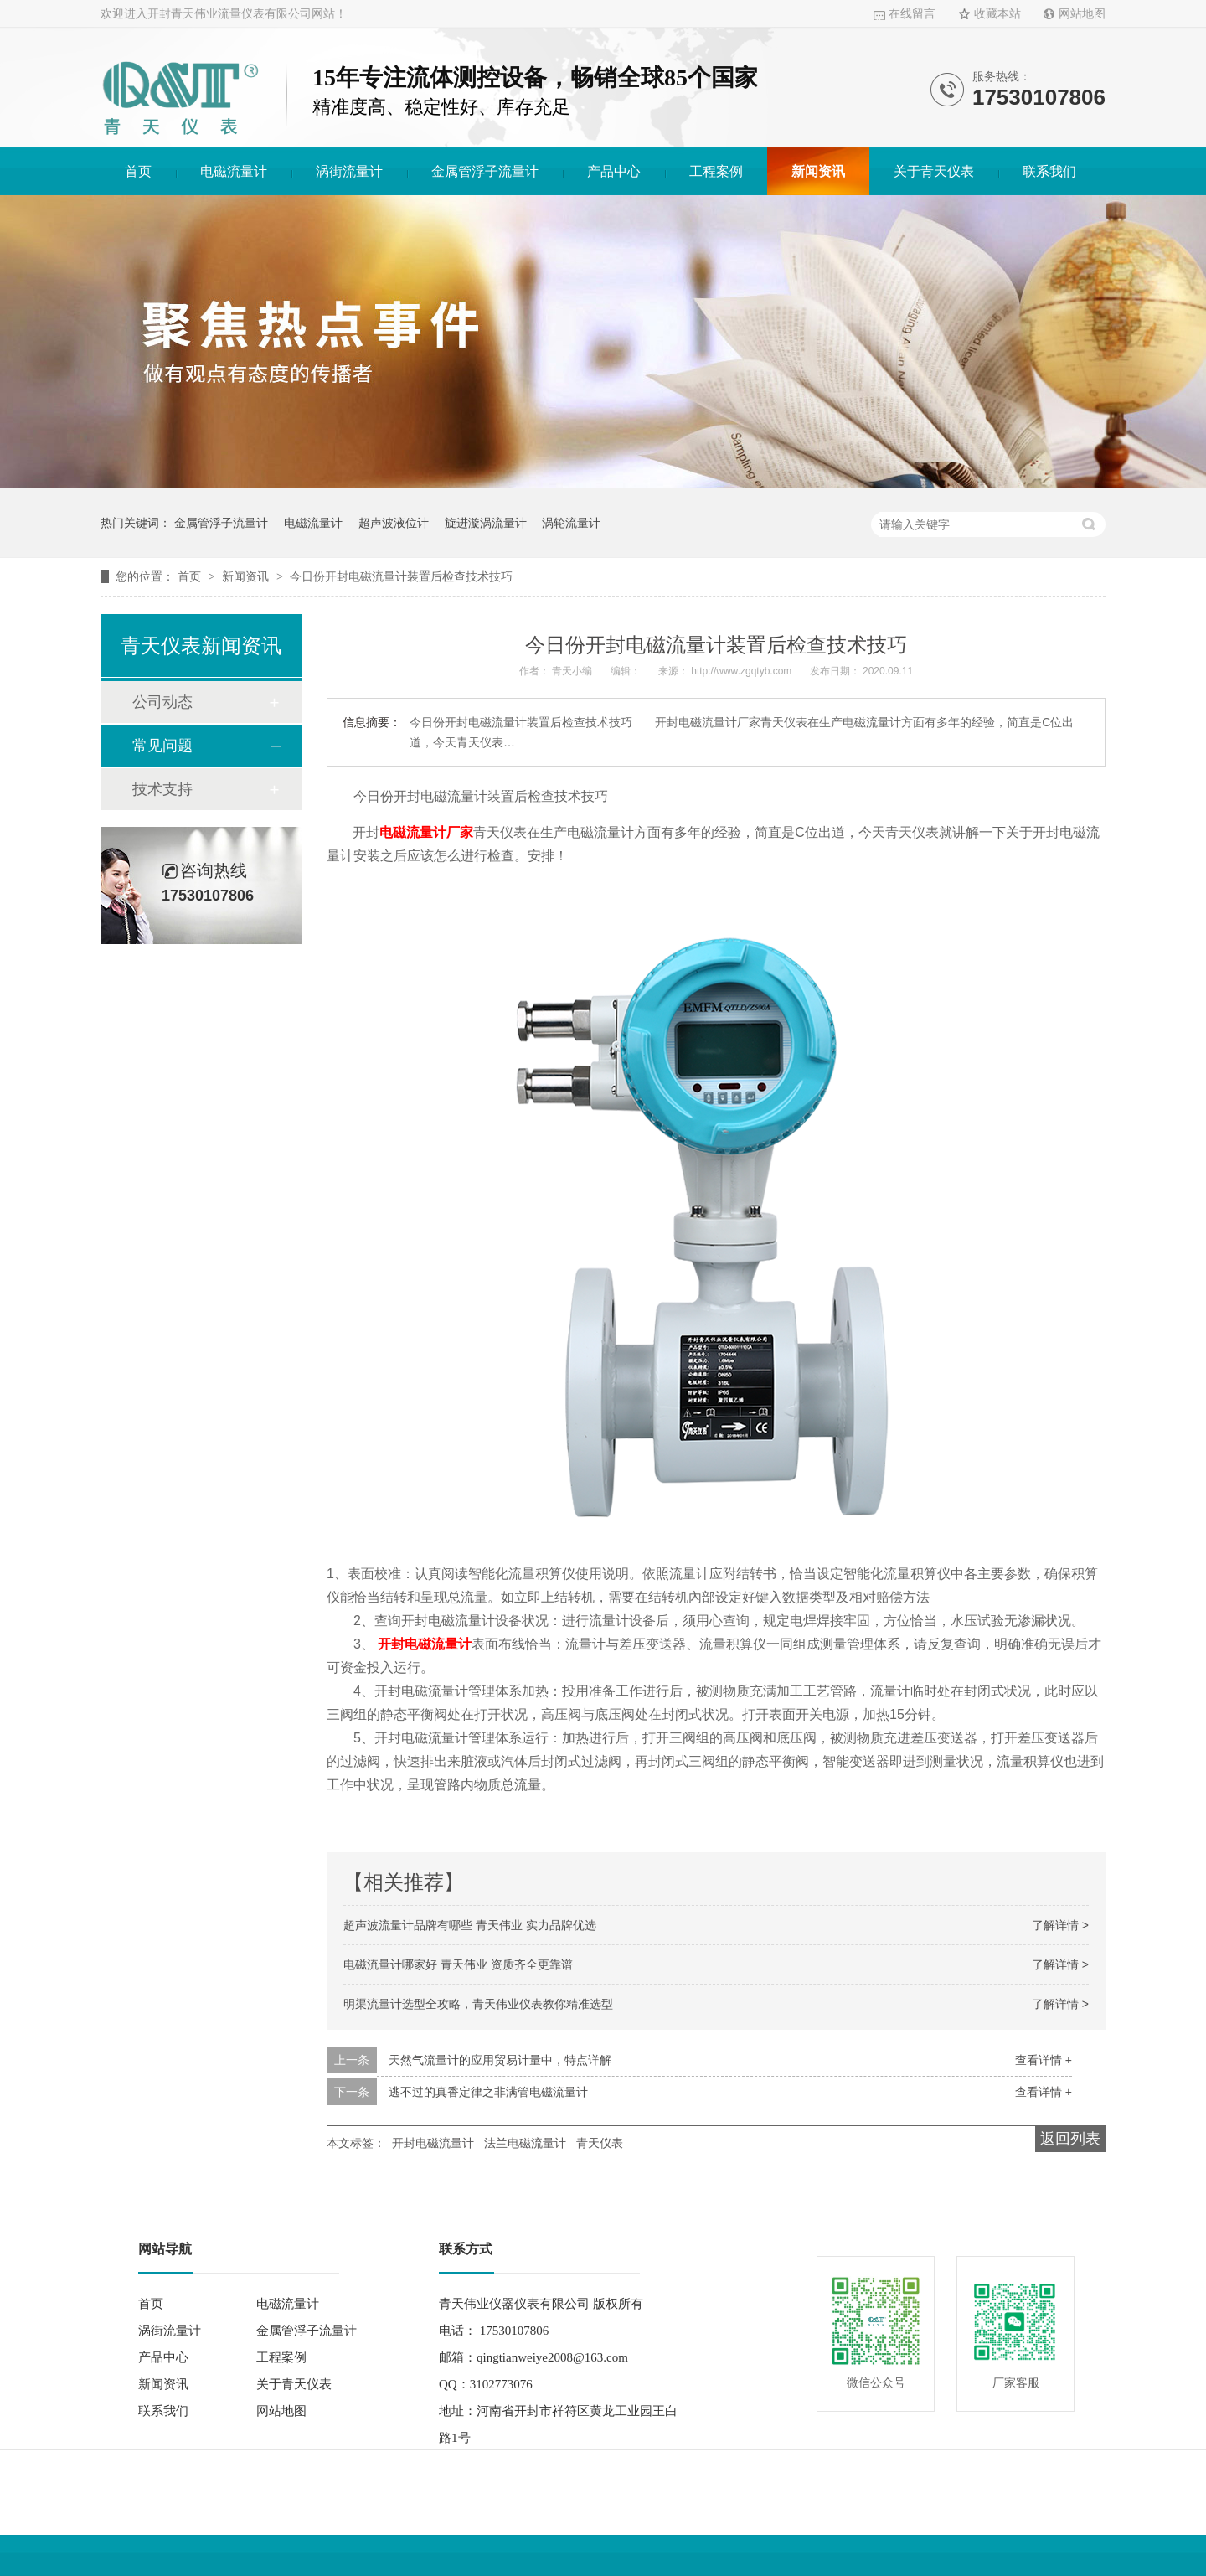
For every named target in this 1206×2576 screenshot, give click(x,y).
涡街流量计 (349, 171)
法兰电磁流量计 (525, 2143)
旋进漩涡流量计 (486, 522)
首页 (138, 171)
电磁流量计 (233, 171)
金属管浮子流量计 (485, 171)
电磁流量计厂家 (426, 832)
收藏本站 (997, 14)
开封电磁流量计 (425, 1644)
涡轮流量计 (571, 522)
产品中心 (614, 171)
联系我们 (1049, 171)
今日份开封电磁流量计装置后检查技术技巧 (401, 576)
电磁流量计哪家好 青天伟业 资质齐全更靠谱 (458, 1964)
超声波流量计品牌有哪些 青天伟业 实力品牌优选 (469, 1925)
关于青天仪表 (934, 171)
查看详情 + (1043, 2060)
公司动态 (162, 702)
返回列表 (1070, 2138)
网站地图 (1082, 14)
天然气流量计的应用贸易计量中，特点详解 (500, 2060)
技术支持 (162, 789)
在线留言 (912, 14)
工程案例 (716, 171)
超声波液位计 (393, 522)
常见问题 (162, 745)
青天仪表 (599, 2143)
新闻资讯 (818, 171)
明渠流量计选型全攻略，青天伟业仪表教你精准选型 (478, 2004)
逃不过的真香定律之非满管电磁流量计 (488, 2091)
